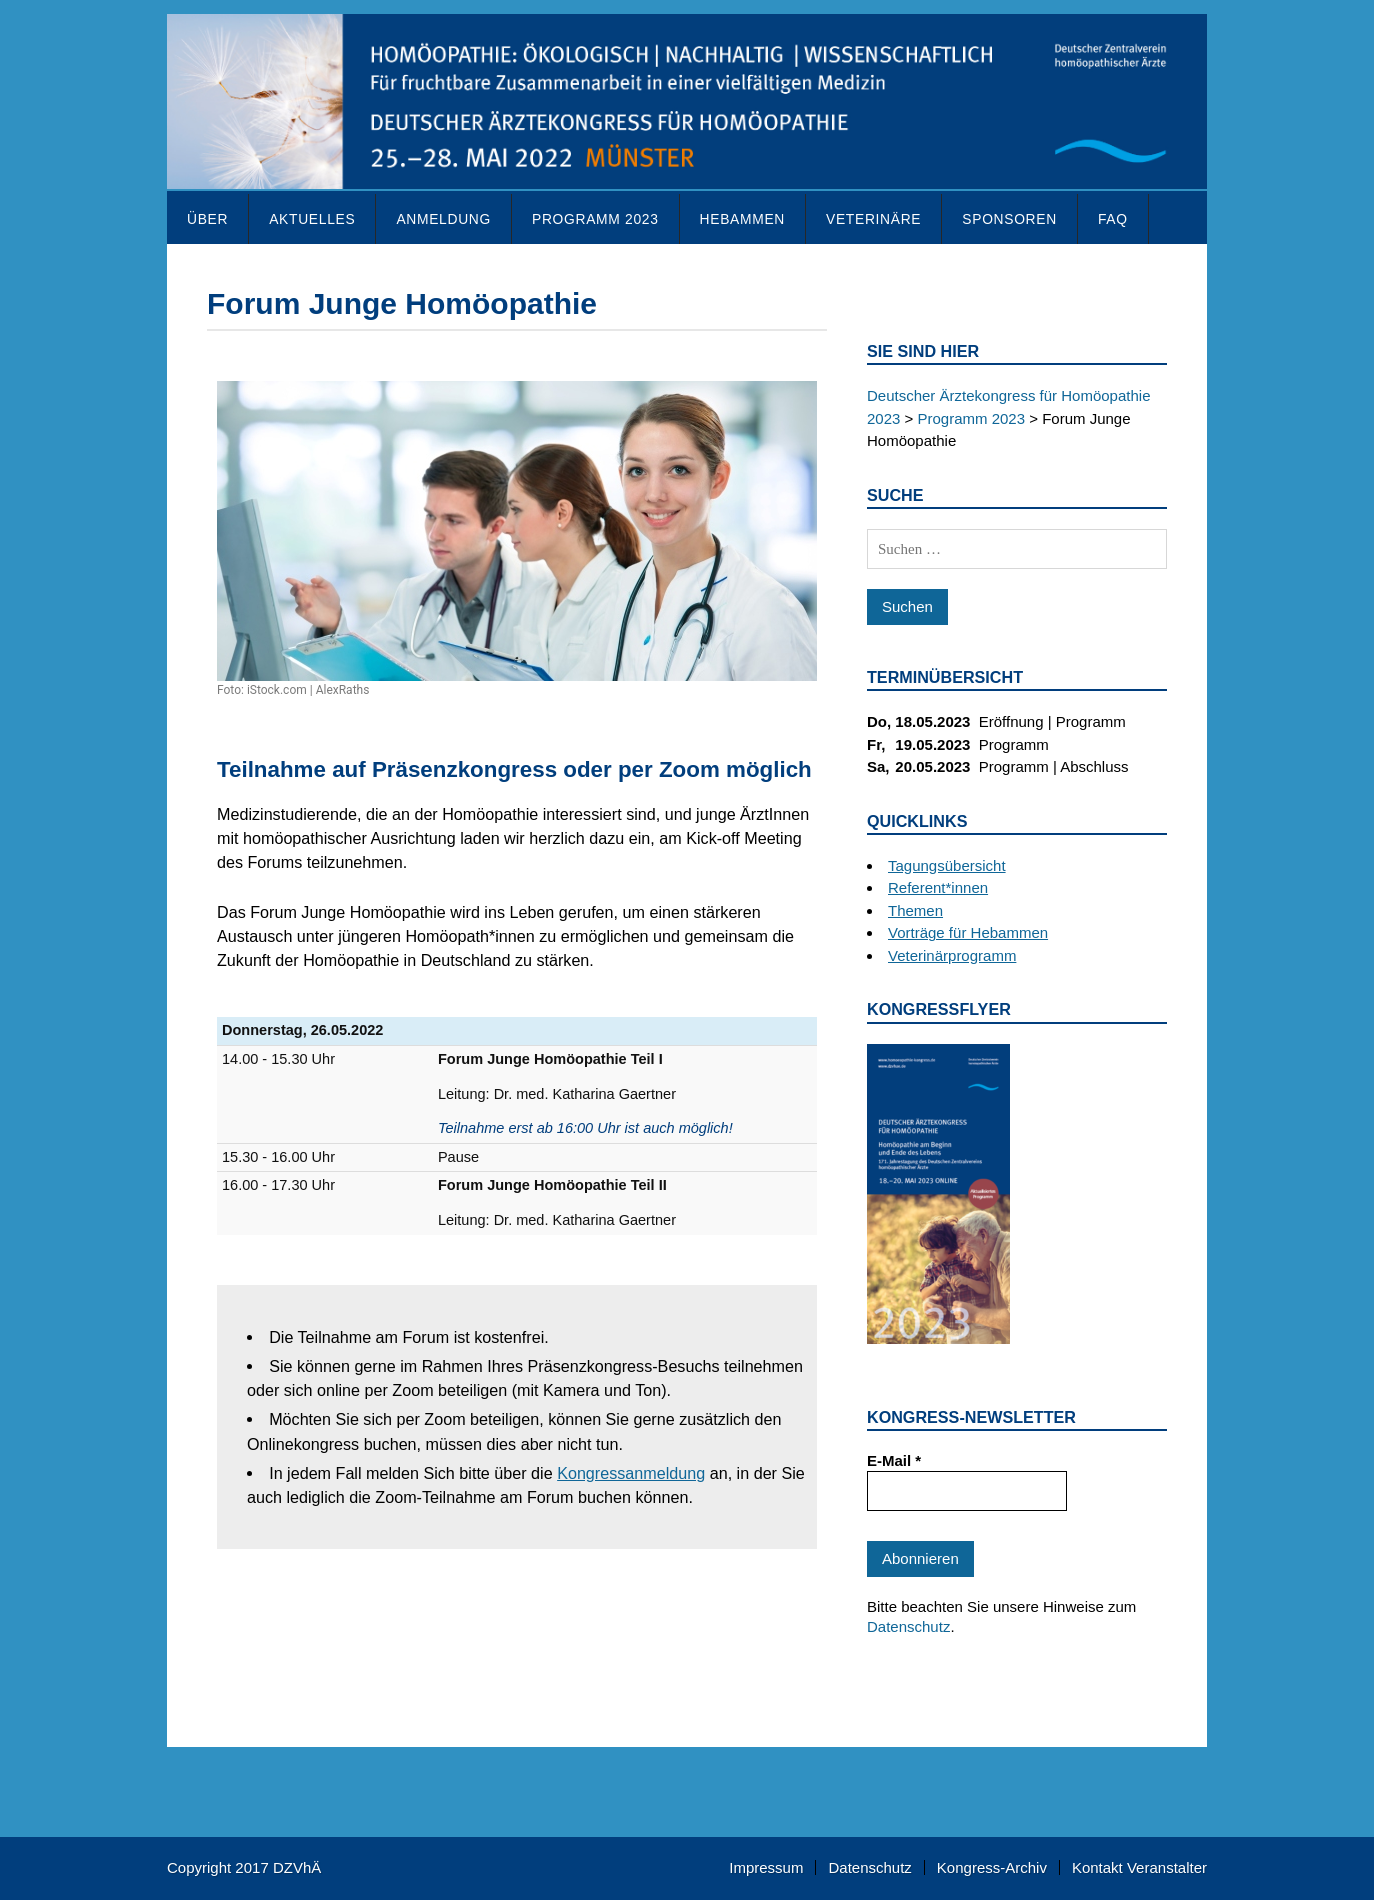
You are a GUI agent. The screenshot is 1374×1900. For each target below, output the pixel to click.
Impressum (766, 1867)
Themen (915, 910)
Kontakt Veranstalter (1139, 1867)
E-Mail (894, 1460)
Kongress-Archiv (992, 1867)
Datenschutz (908, 1626)
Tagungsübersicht (947, 865)
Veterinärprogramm (952, 955)
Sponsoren (1009, 219)
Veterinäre (873, 219)
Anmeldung (443, 219)
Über (207, 219)
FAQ (1113, 219)
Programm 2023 (595, 219)
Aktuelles (312, 219)
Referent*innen (938, 887)
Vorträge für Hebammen (968, 932)
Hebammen (742, 219)
